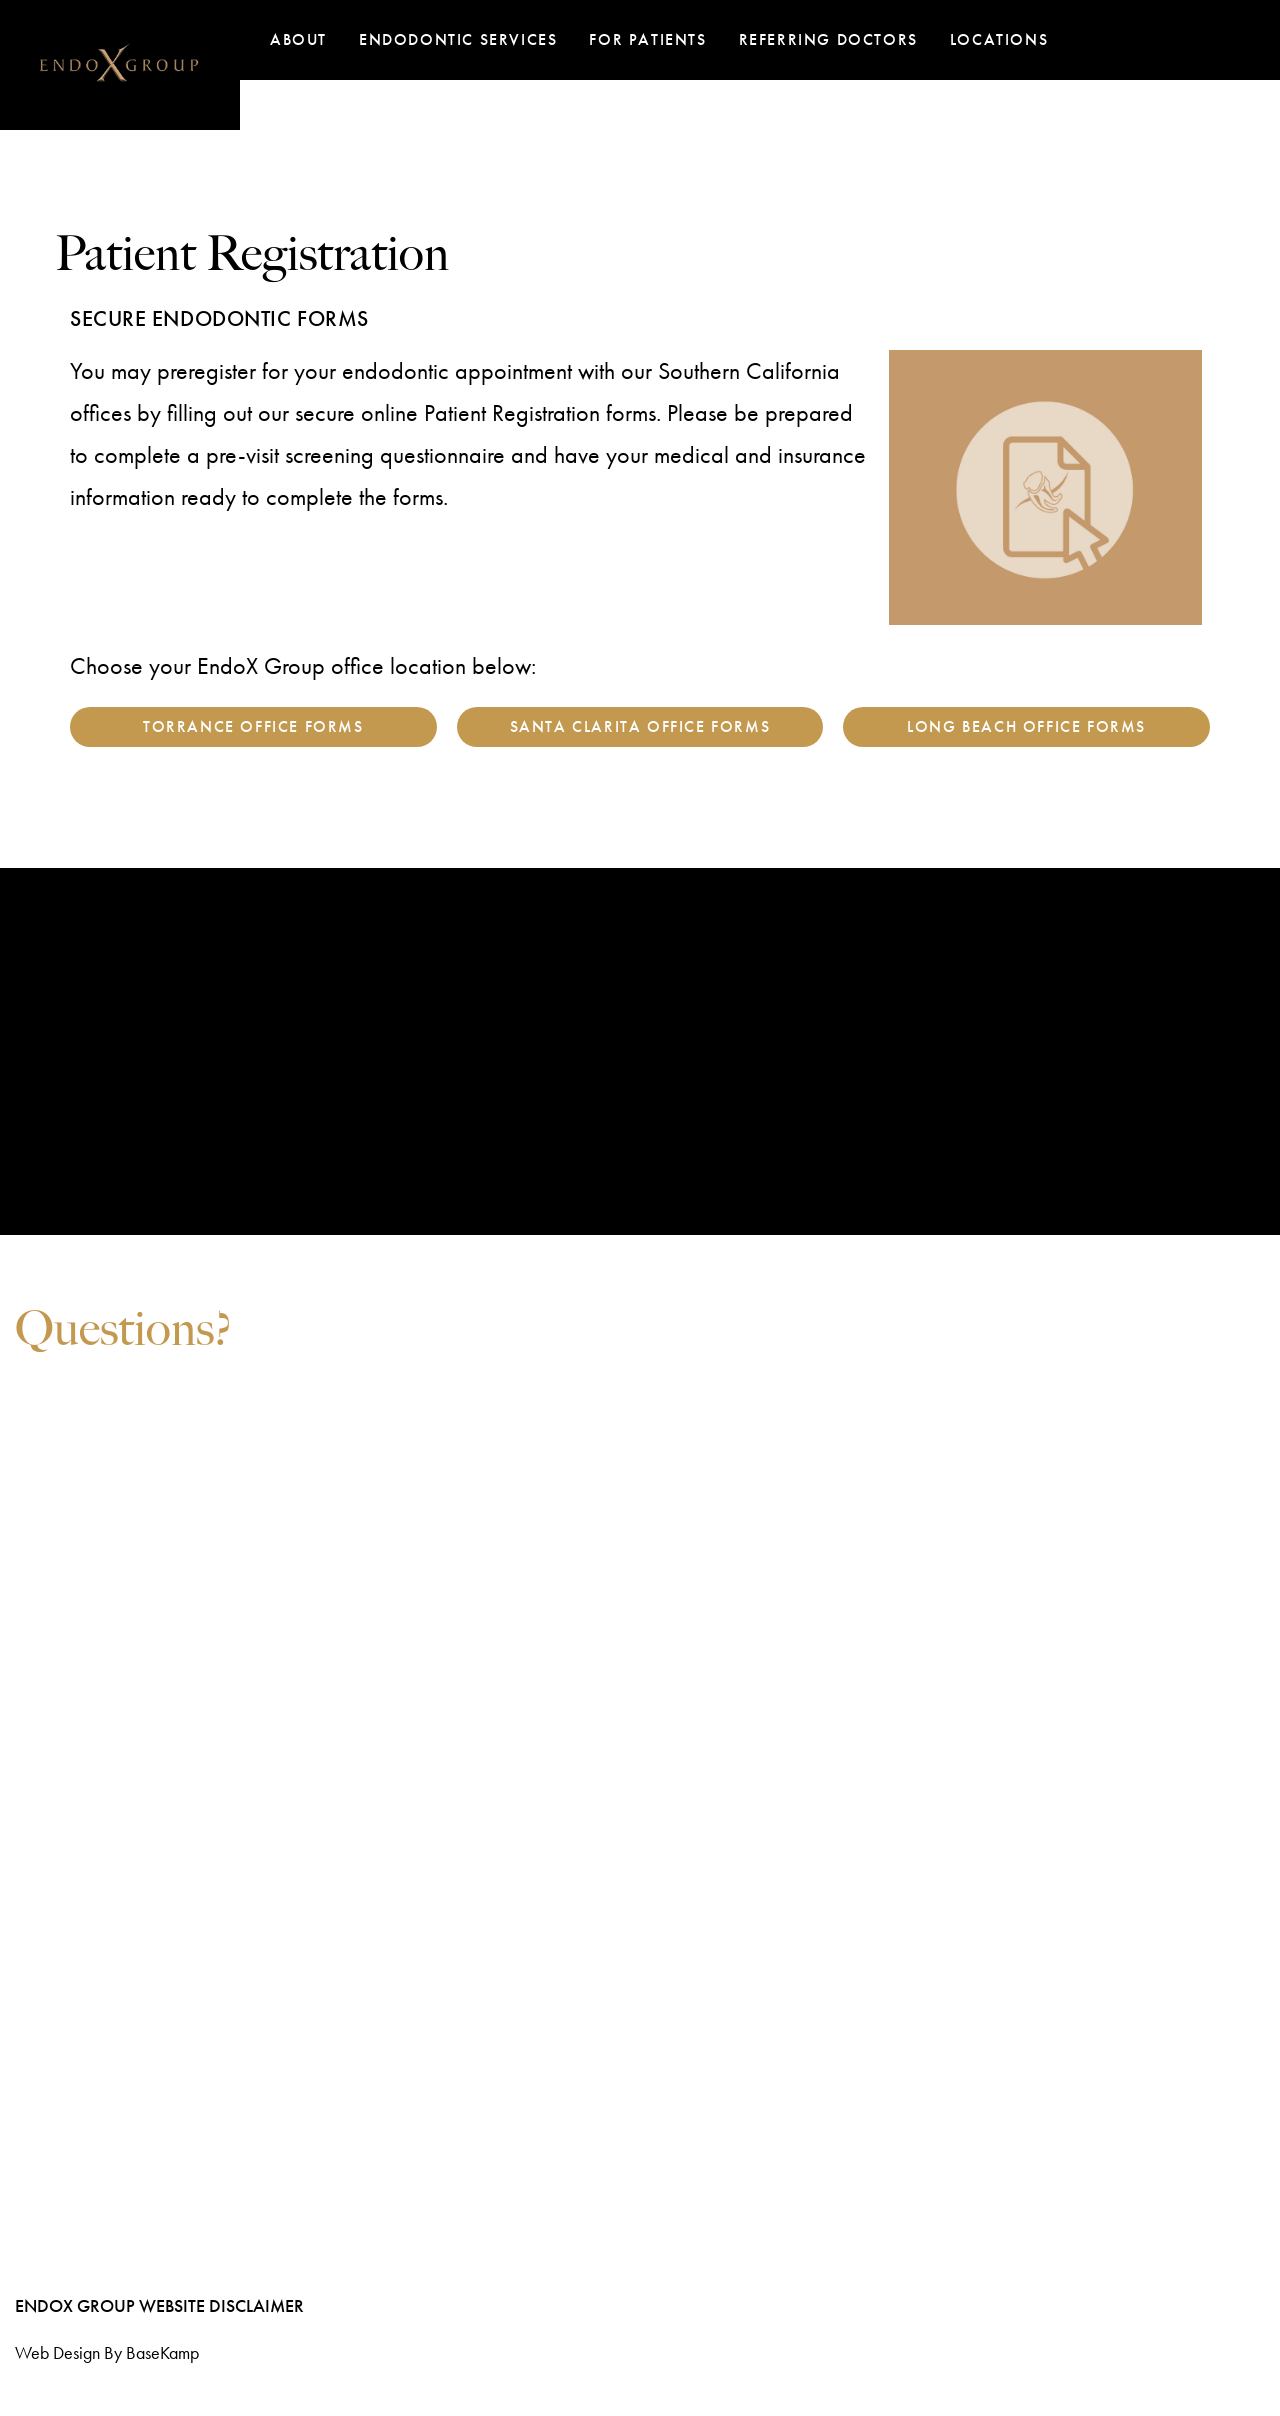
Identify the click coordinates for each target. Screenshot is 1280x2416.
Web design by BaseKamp (107, 2352)
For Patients (647, 39)
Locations (999, 39)
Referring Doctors (828, 39)
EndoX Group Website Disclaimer (159, 2305)
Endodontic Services (458, 39)
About (298, 39)
